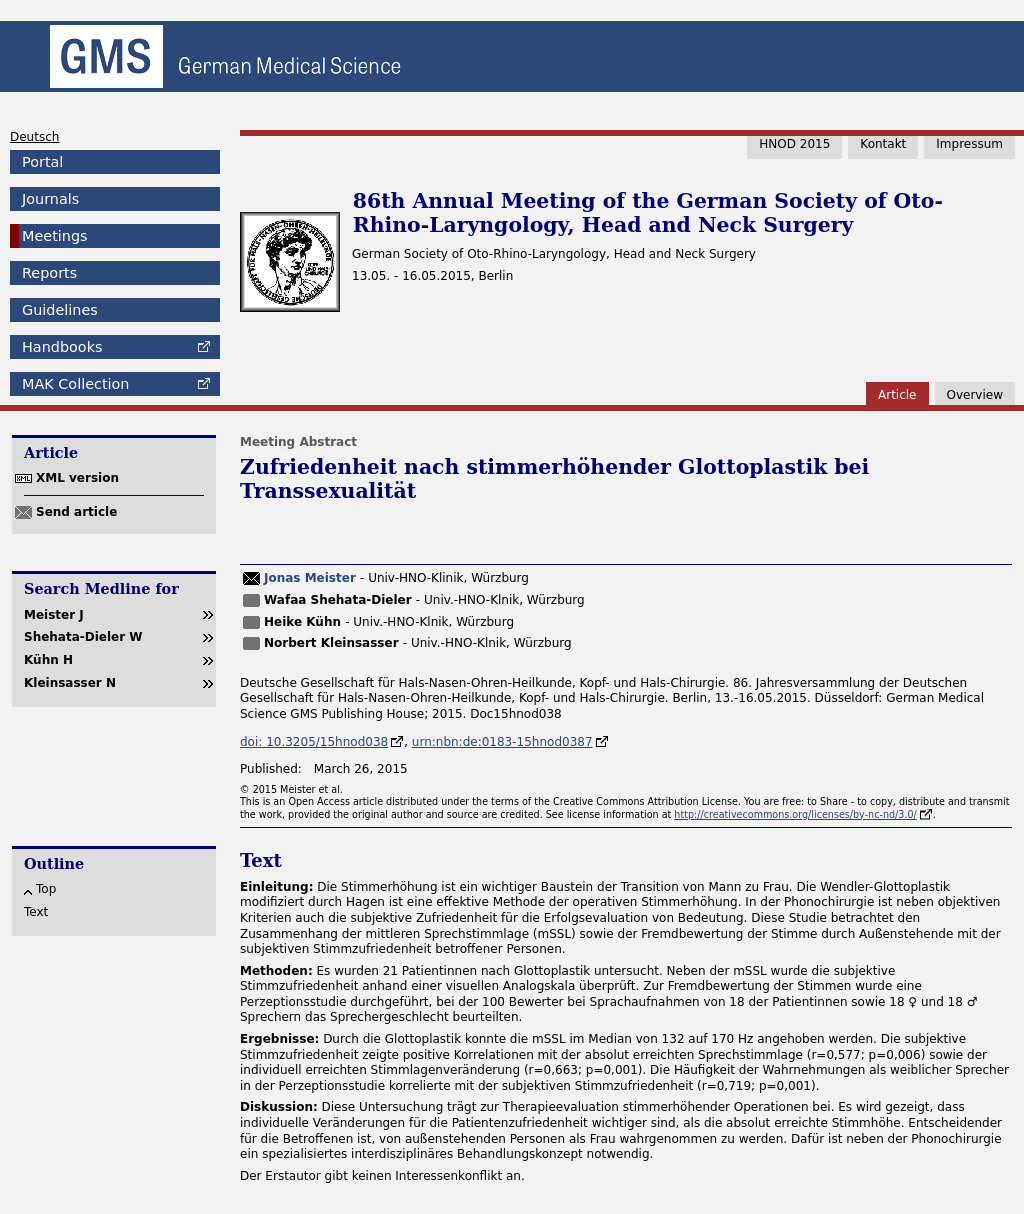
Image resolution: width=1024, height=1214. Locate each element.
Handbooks (62, 347)
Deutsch (34, 137)
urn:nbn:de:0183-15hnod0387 (502, 742)
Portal (42, 162)
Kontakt (883, 144)
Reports (49, 273)
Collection (75, 384)
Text (36, 912)
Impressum (969, 144)
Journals (50, 199)
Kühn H (48, 660)
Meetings (55, 236)
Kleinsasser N (70, 683)
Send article (76, 512)
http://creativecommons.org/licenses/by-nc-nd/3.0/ (795, 814)
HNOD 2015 (794, 144)
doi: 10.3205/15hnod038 (314, 742)
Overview (975, 395)
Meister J (54, 615)
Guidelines (60, 310)
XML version (77, 478)
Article (897, 395)
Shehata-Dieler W (83, 637)
